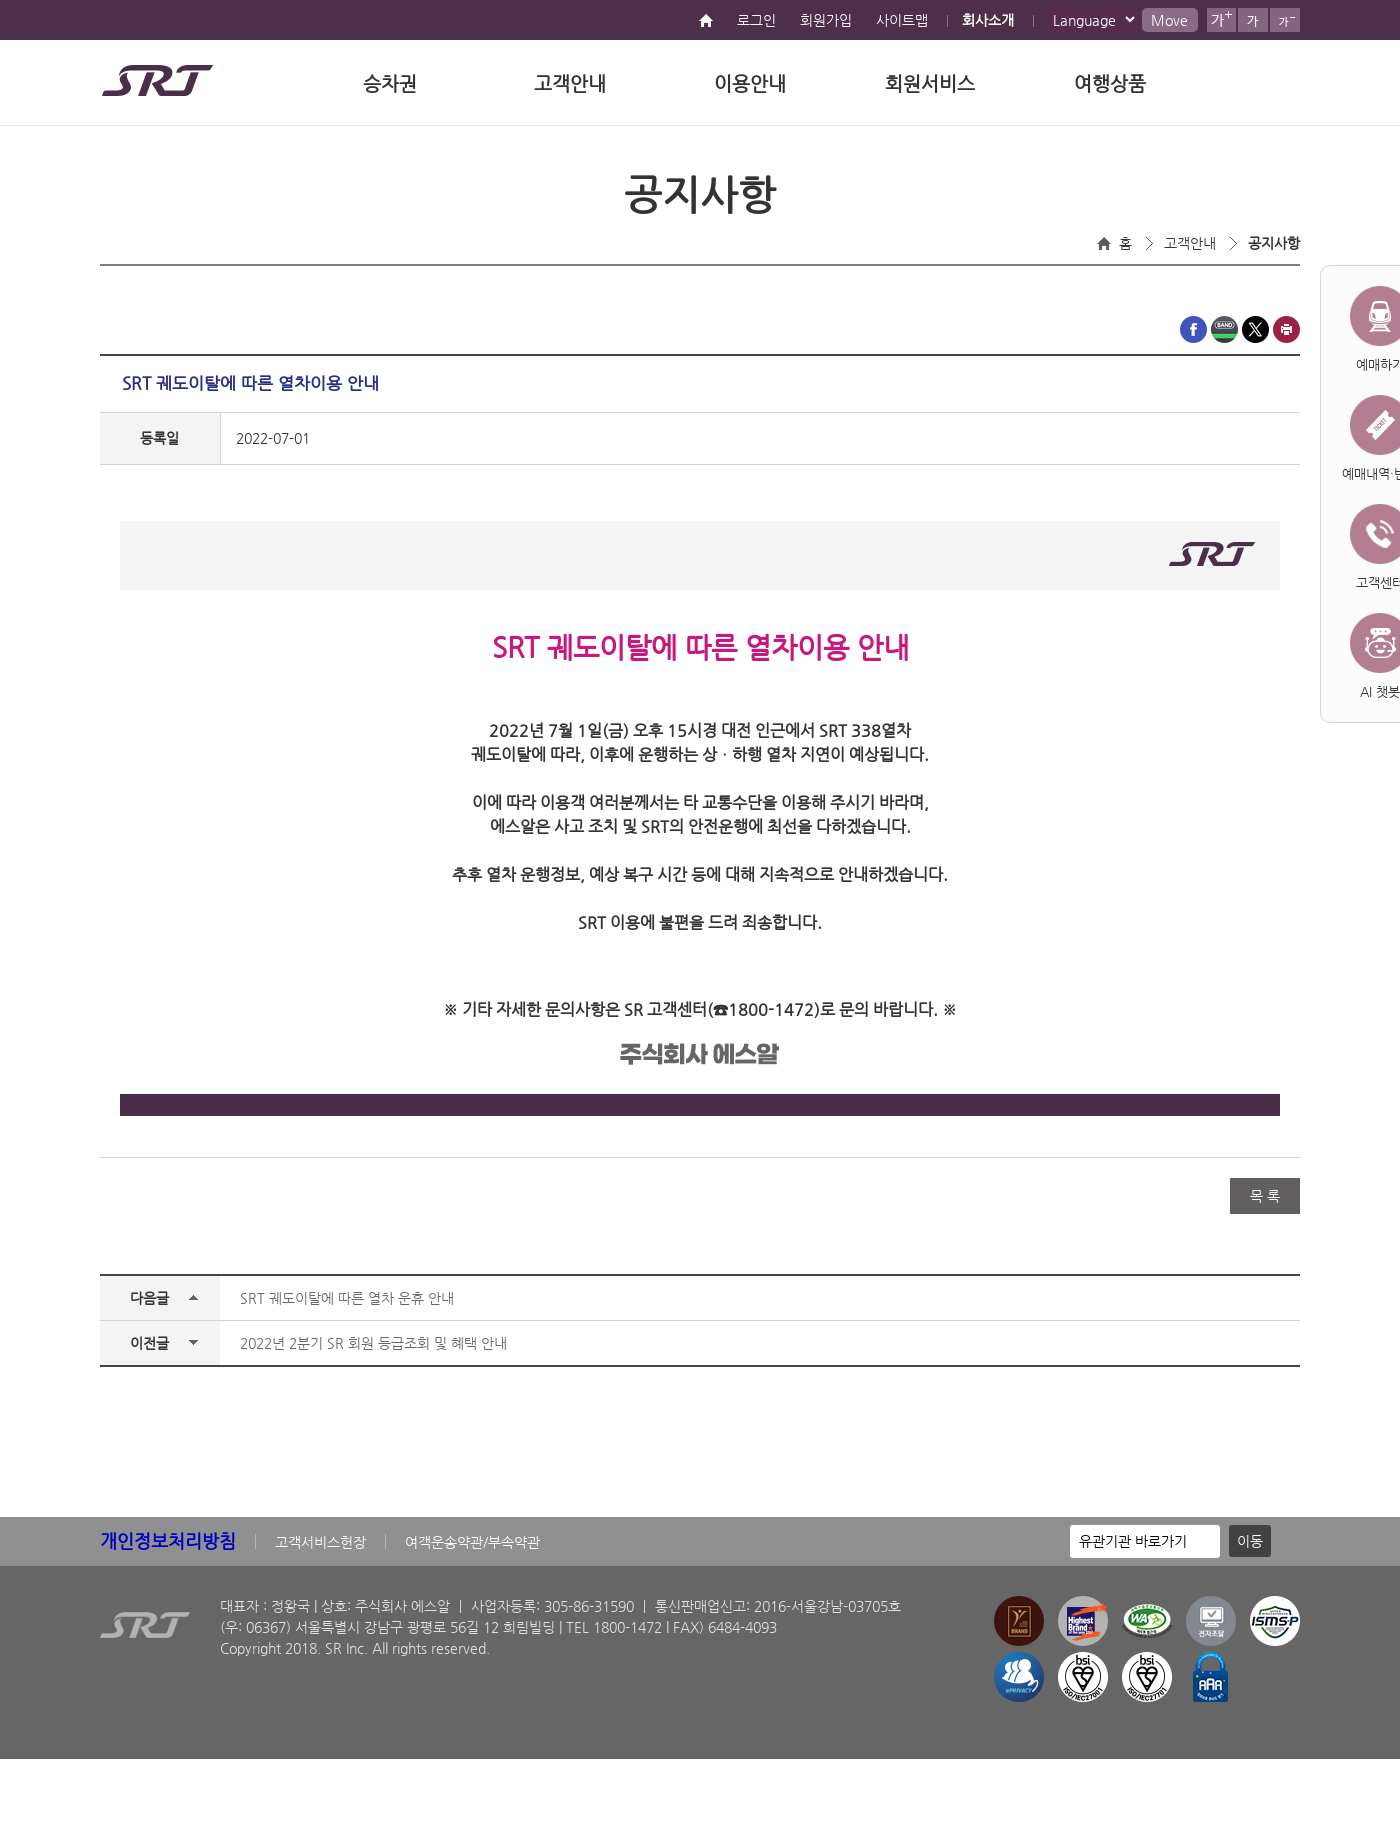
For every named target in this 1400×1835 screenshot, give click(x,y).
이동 (1250, 1541)
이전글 (149, 1343)
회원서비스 (930, 83)
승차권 (390, 83)
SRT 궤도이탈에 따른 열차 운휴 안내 (347, 1298)
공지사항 (1274, 243)
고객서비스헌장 (320, 1542)
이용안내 (750, 83)
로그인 (756, 20)
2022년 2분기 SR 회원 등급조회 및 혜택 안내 (373, 1343)
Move (1169, 20)
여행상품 (1110, 83)
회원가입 (826, 20)
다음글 (149, 1298)
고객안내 (570, 83)
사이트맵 (902, 20)
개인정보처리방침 (168, 1540)
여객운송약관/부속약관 (472, 1542)
